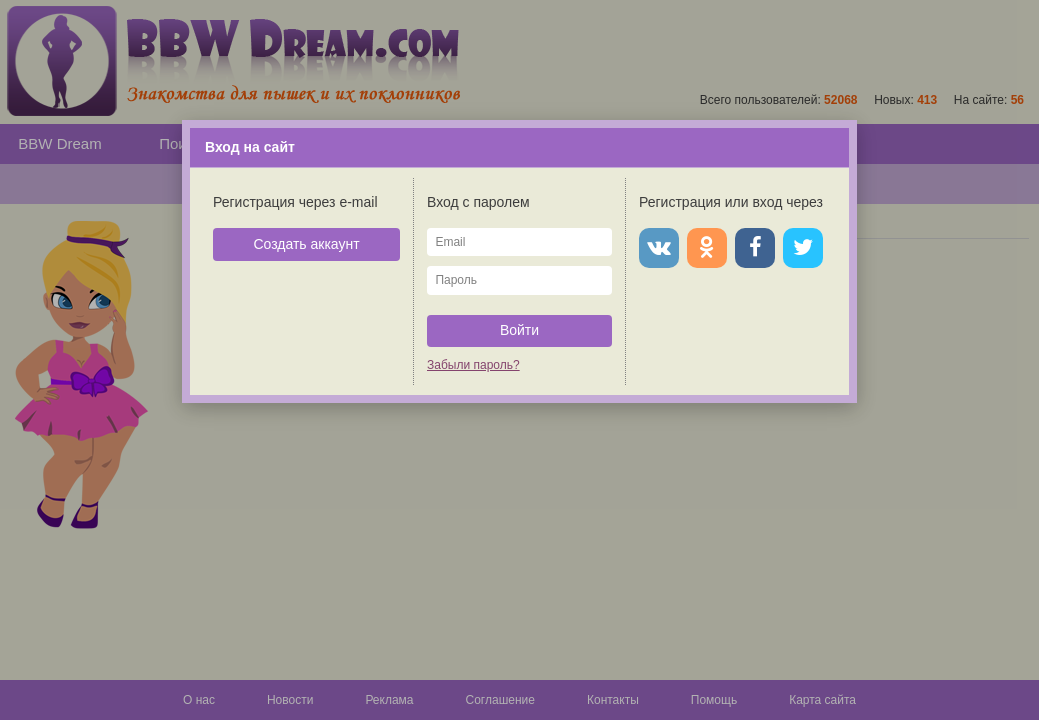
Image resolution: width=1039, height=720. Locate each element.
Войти (519, 330)
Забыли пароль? (473, 365)
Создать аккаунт (306, 244)
